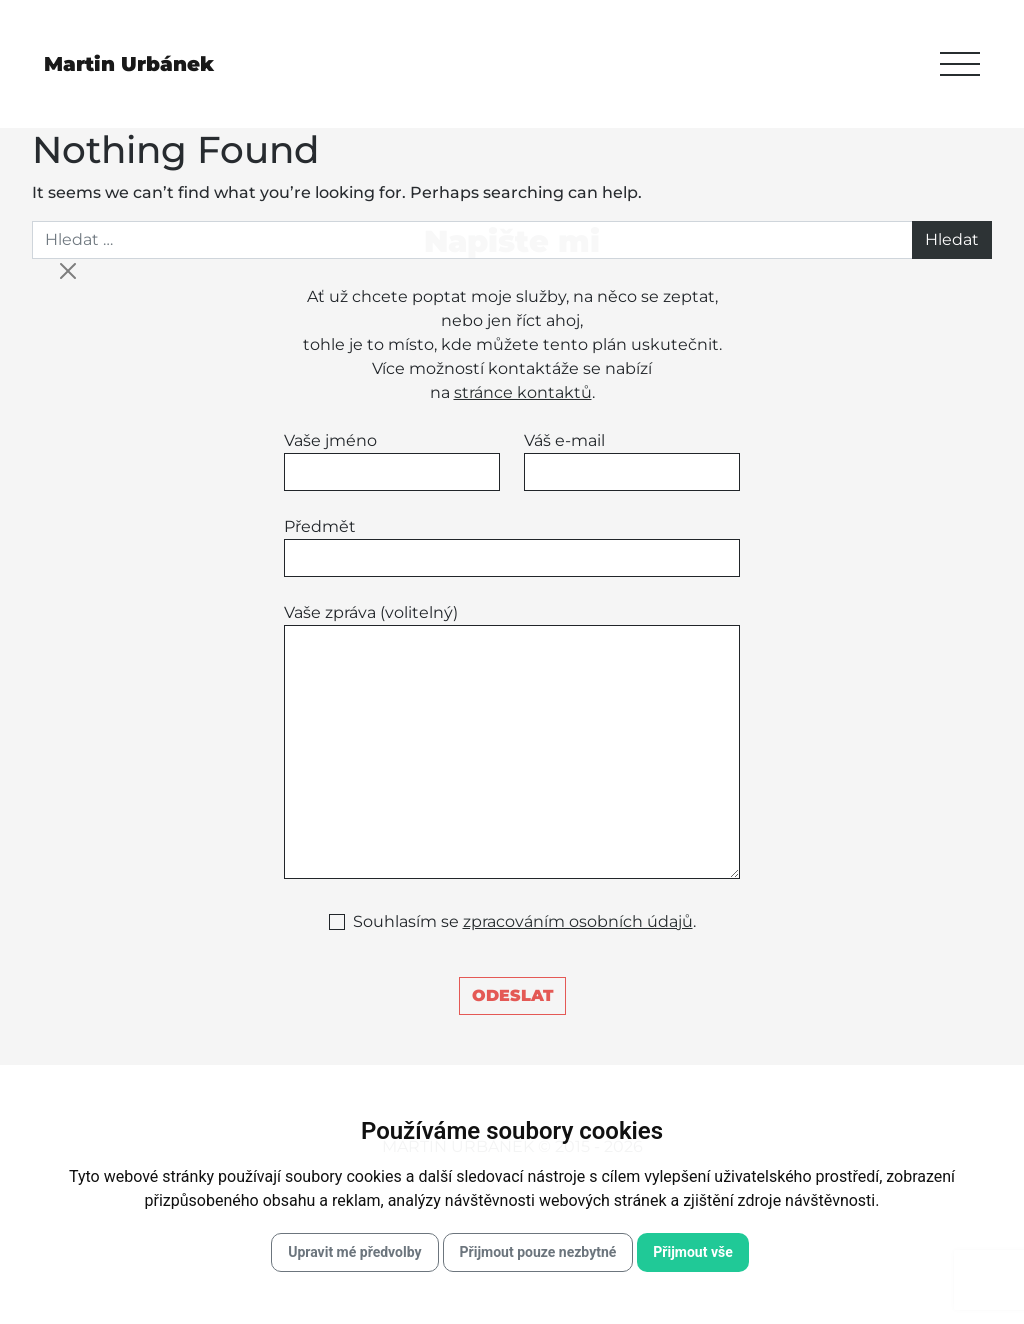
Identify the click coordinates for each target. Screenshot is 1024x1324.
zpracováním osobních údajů (578, 921)
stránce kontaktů (523, 392)
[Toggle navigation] (960, 64)
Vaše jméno (392, 461)
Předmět (512, 547)
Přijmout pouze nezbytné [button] (538, 1252)
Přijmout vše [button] (692, 1252)
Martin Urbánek (129, 64)
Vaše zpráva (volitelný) (512, 741)
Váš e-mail (632, 461)
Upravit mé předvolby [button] (354, 1252)
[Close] (68, 271)
